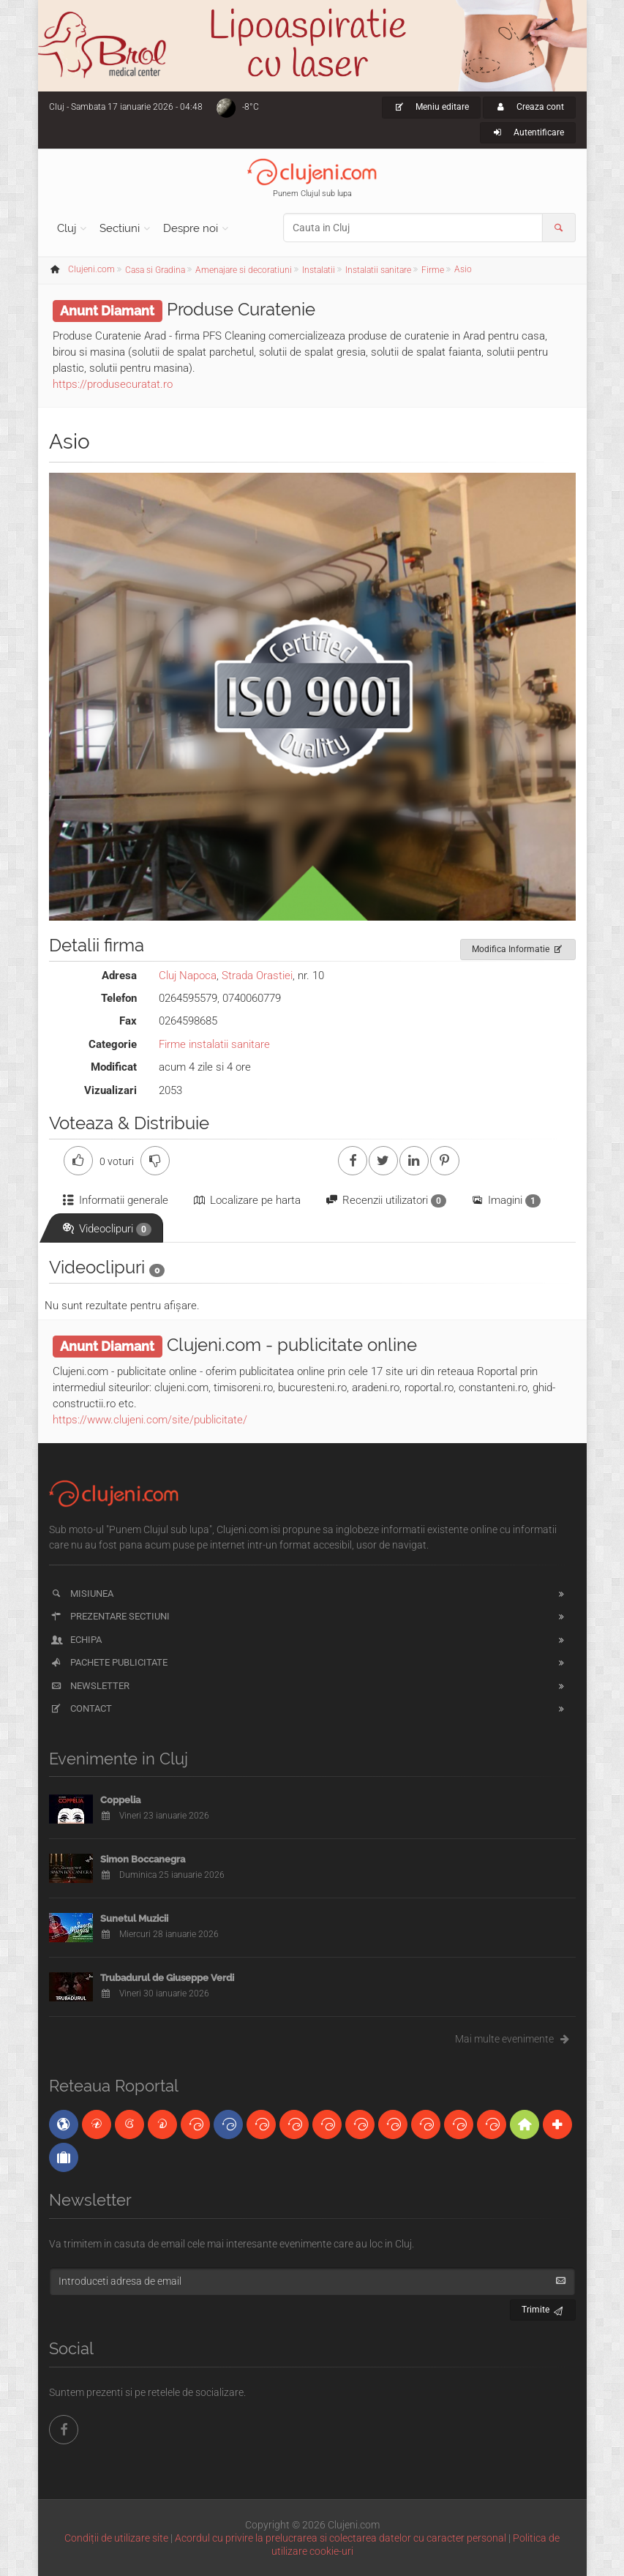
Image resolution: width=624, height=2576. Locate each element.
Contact (81, 1708)
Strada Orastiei (257, 975)
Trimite (543, 2307)
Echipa (76, 1639)
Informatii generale (114, 1200)
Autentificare (528, 132)
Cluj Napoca (188, 975)
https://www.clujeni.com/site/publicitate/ (150, 1419)
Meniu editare (431, 107)
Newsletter (89, 1685)
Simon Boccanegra (142, 1859)
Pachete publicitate (109, 1662)
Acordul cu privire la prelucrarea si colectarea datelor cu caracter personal (340, 2538)
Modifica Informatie (518, 947)
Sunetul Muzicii (134, 1918)
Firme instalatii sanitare (214, 1044)
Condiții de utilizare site (116, 2538)
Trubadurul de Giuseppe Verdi (167, 1977)
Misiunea (81, 1593)
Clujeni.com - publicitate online (292, 1344)
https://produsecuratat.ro (113, 384)
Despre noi (190, 228)
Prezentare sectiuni (110, 1616)
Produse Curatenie (241, 309)
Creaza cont (529, 107)
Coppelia (120, 1799)
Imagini (505, 1201)
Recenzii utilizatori (385, 1201)
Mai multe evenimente (515, 2039)
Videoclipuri (106, 1229)
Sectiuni (119, 228)
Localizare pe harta (246, 1200)
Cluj (66, 228)
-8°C (250, 107)
